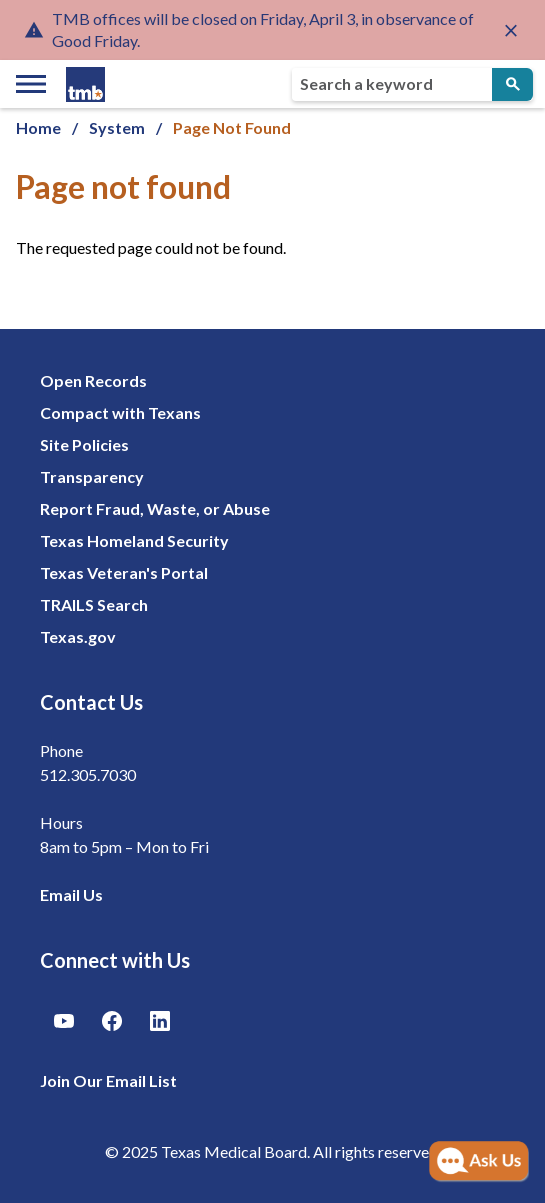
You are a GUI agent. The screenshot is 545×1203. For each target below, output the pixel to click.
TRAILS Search (94, 604)
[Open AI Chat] (479, 1162)
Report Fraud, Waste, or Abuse (155, 508)
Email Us (71, 894)
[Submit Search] (512, 84)
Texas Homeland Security (134, 540)
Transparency (92, 476)
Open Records (93, 380)
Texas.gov (78, 636)
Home (38, 127)
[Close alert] (511, 30)
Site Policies (84, 444)
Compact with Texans (120, 412)
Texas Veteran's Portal (124, 572)
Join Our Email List (108, 1080)
